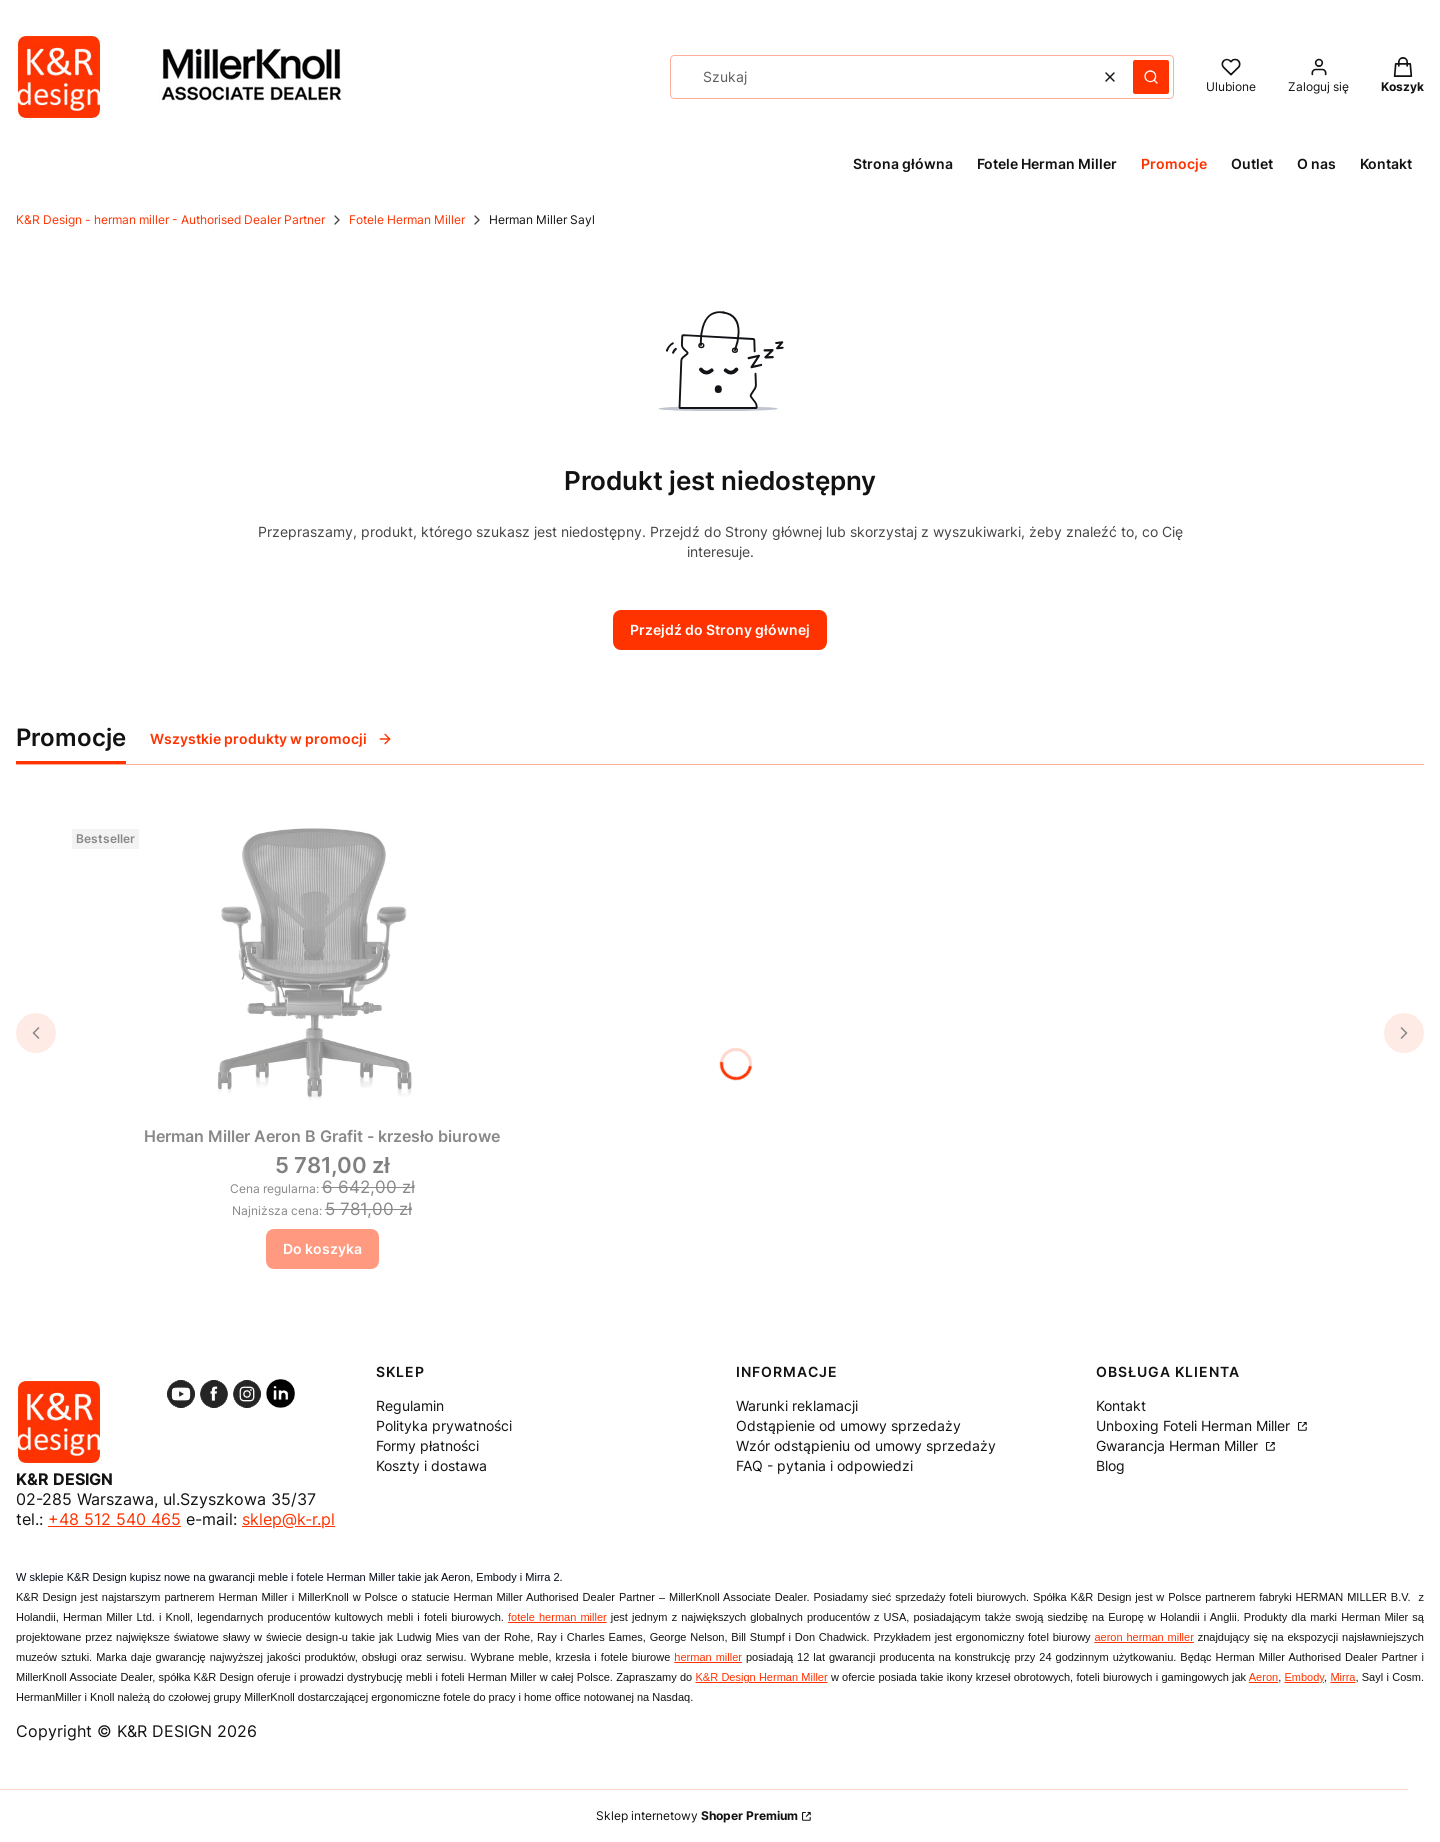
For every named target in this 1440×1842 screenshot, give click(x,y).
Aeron (1263, 1677)
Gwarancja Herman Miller (1179, 1445)
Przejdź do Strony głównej (720, 629)
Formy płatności (427, 1445)
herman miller (708, 1657)
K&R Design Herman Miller (762, 1677)
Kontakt (1121, 1405)
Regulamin (410, 1405)
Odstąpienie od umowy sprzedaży (848, 1425)
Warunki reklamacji (797, 1405)
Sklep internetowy (697, 1815)
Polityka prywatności (444, 1425)
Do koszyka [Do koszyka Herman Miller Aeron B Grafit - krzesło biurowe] (322, 1248)
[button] (1151, 77)
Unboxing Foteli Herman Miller (1195, 1425)
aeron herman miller (1143, 1637)
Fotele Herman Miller (407, 219)
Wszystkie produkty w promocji (271, 738)
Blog (1110, 1465)
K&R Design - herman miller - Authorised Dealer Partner (170, 219)
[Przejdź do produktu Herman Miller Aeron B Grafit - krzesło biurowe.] (322, 957)
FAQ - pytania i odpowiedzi (824, 1465)
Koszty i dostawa (431, 1465)
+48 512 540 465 (114, 1519)
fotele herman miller (557, 1617)
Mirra (1342, 1677)
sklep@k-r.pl (288, 1519)
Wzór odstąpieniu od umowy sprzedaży (866, 1445)
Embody (1304, 1677)
